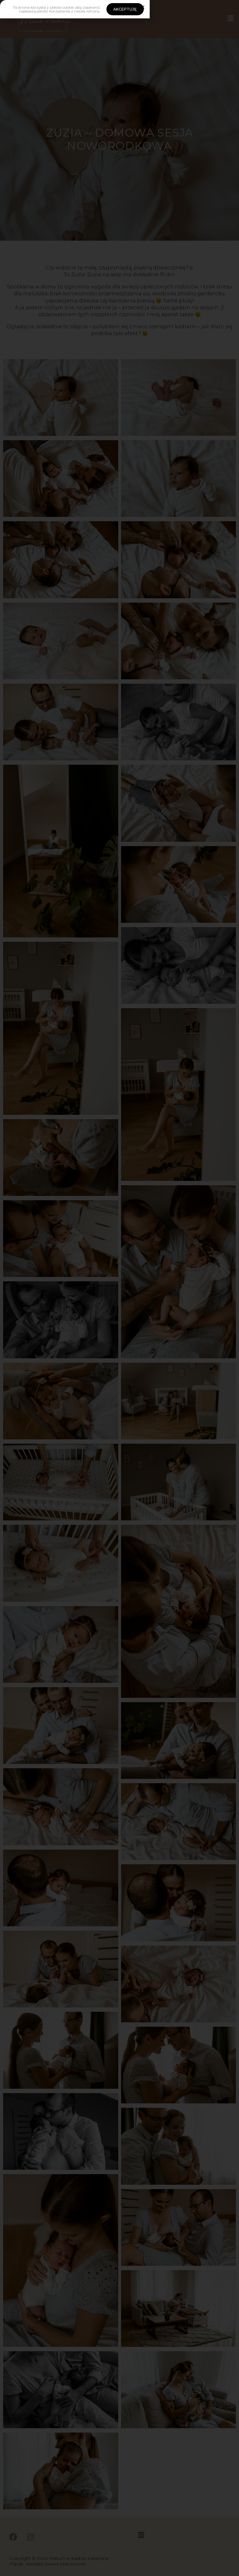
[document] (119, 1288)
